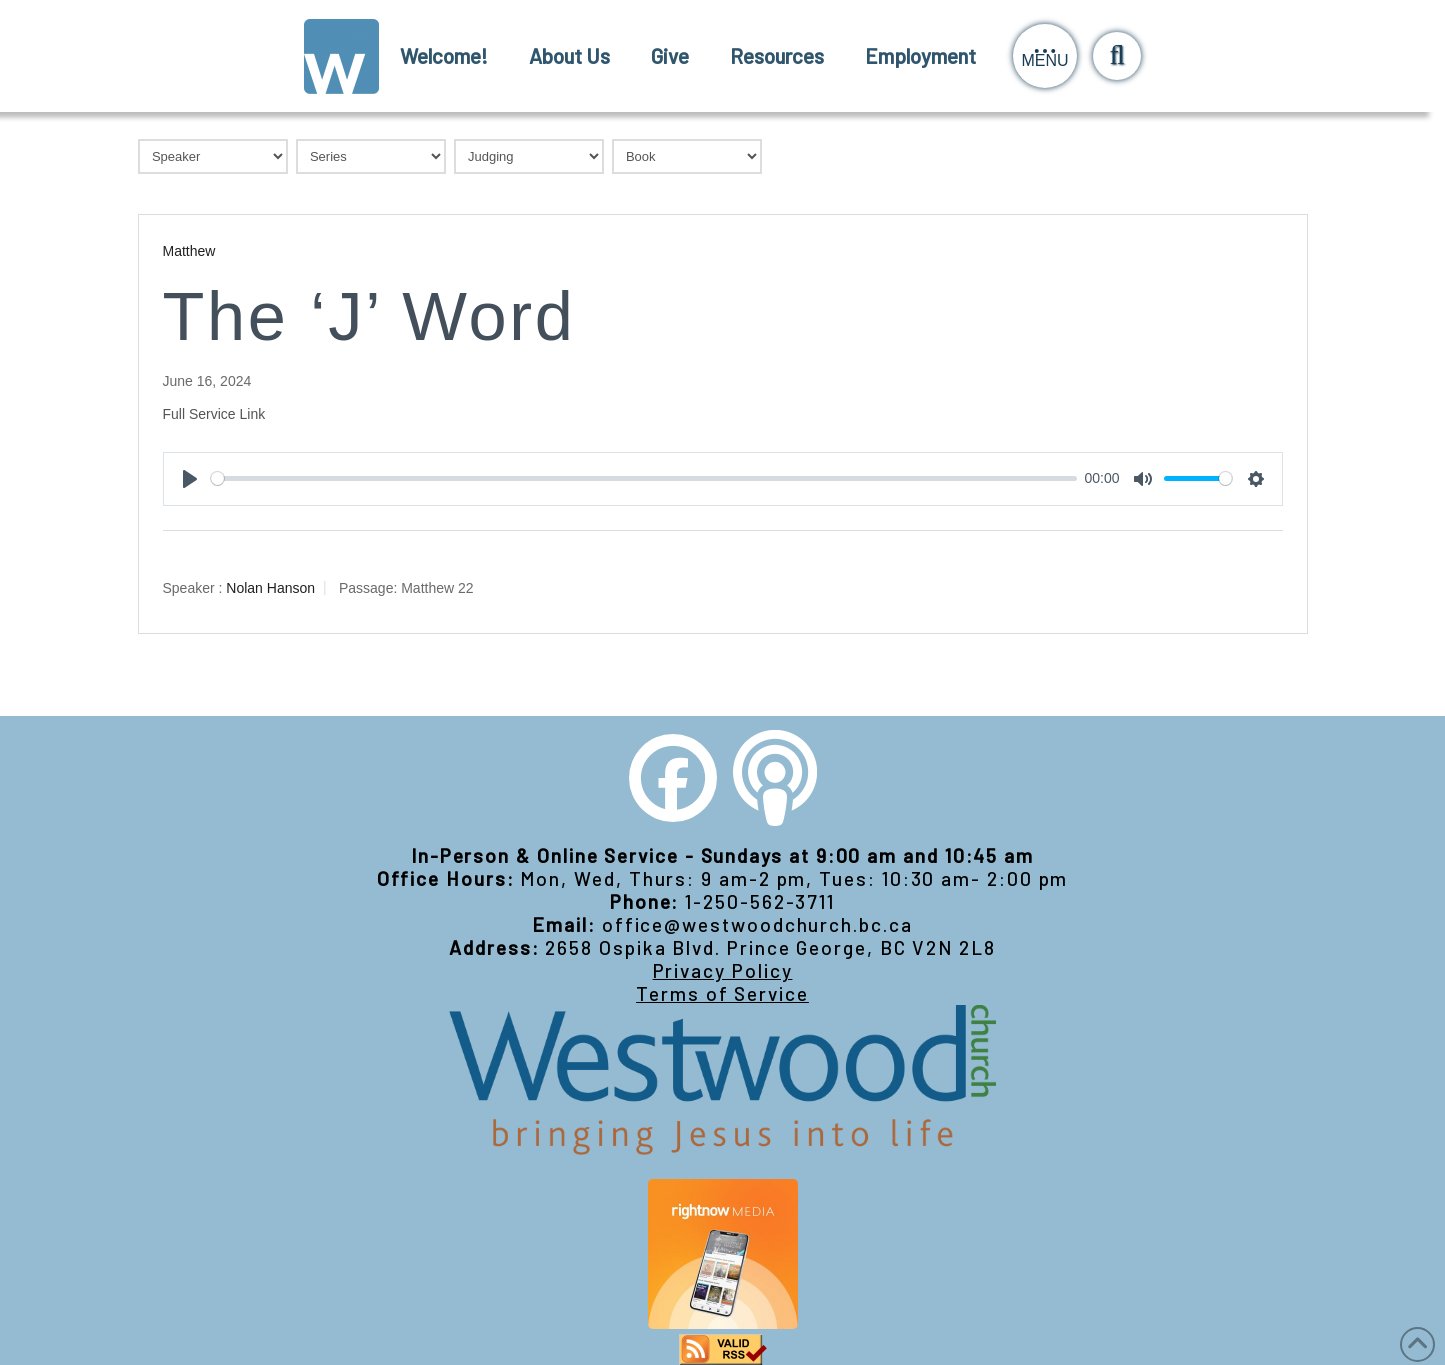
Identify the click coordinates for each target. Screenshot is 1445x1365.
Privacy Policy (723, 970)
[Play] (190, 479)
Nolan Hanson (270, 587)
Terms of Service (722, 993)
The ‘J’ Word (369, 316)
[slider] (644, 478)
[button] (1045, 56)
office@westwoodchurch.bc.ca (757, 924)
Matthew (189, 251)
